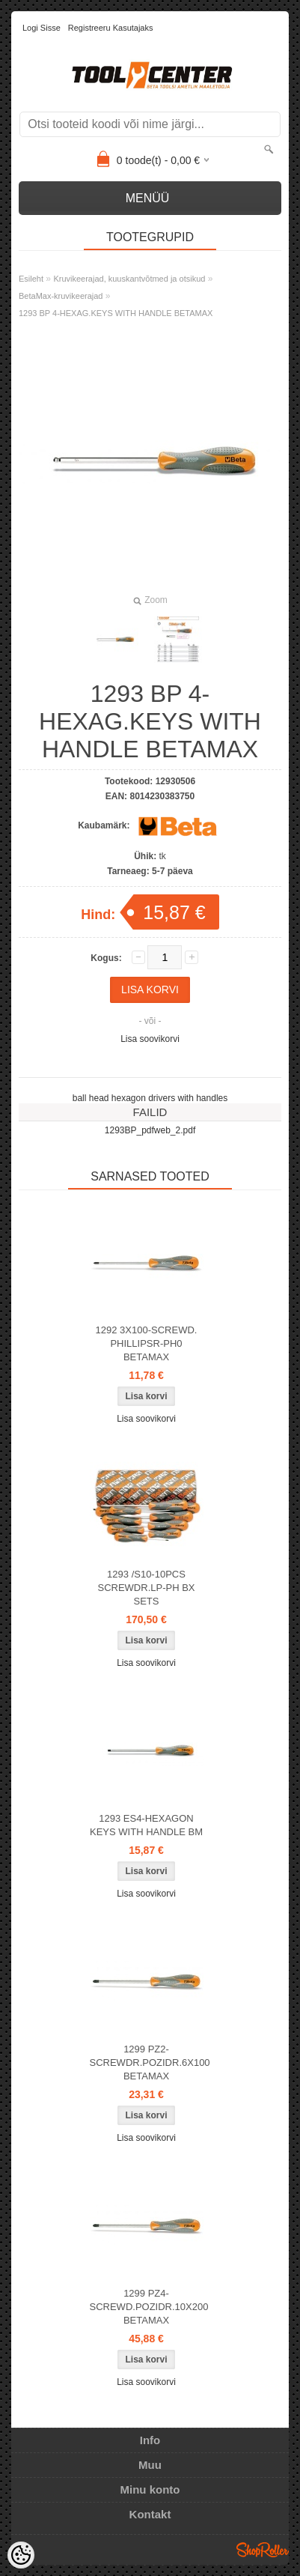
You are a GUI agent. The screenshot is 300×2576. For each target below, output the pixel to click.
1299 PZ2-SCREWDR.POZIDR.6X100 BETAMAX (149, 2062)
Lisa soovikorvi (150, 1039)
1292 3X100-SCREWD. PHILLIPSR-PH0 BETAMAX (147, 1343)
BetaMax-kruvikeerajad (61, 295)
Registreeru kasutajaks (110, 27)
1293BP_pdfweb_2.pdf (150, 1130)
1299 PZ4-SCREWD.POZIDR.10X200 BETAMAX (149, 2307)
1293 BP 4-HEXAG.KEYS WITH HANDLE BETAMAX (115, 313)
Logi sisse (41, 27)
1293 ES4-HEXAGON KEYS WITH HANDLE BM (146, 1825)
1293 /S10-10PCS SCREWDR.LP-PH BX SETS (146, 1588)
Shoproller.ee (262, 2549)
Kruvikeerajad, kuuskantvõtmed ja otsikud (129, 278)
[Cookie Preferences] (20, 2555)
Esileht (31, 278)
